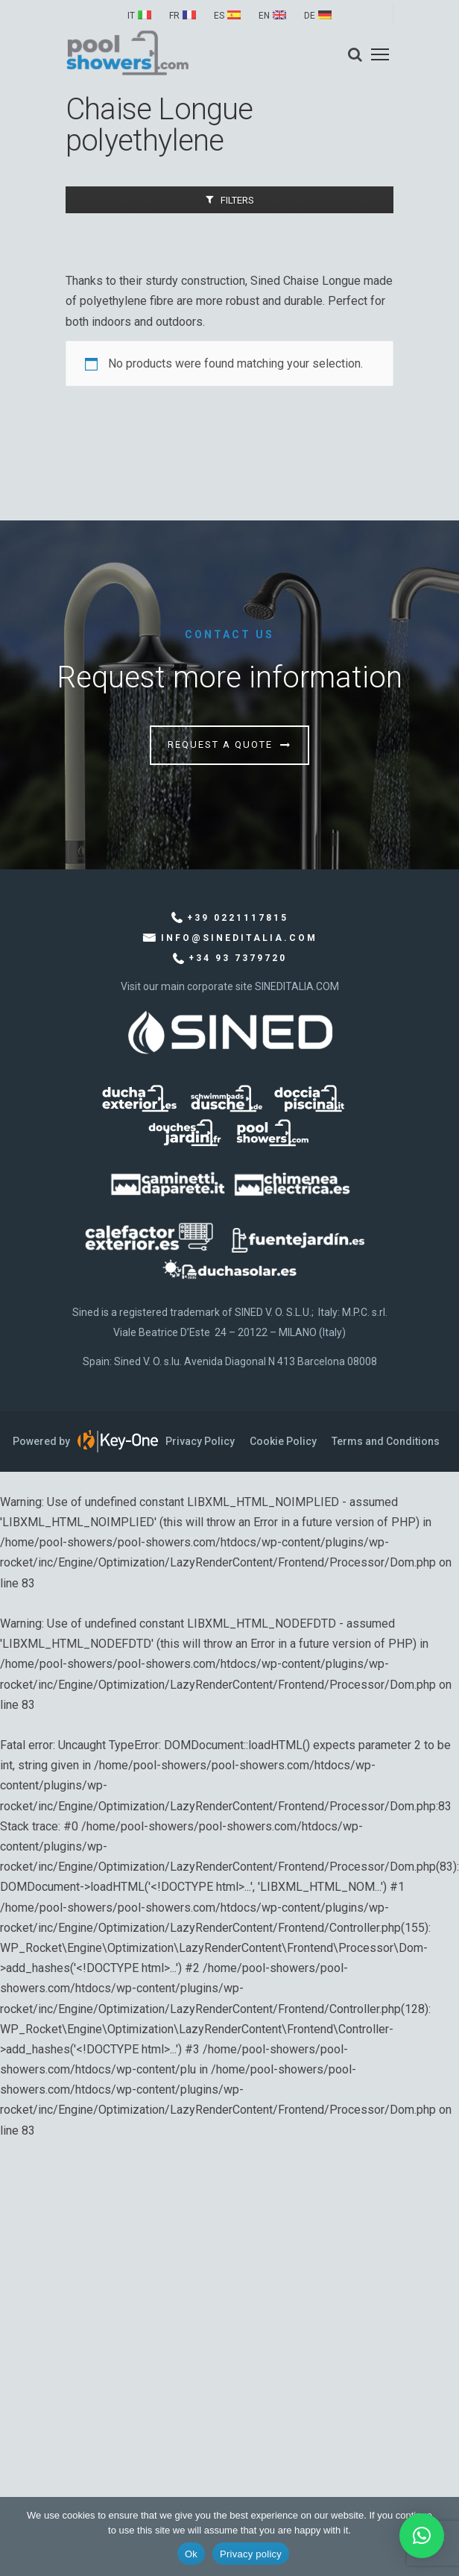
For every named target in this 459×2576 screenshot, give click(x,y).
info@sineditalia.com (239, 938)
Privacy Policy (200, 1441)
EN (264, 15)
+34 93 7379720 (238, 958)
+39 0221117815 (237, 918)
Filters (237, 200)
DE (309, 15)
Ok (191, 2554)
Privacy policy (251, 2554)
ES (219, 15)
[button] (421, 2535)
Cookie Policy (283, 1441)
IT (131, 15)
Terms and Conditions (386, 1441)
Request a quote (220, 744)
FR (174, 15)
